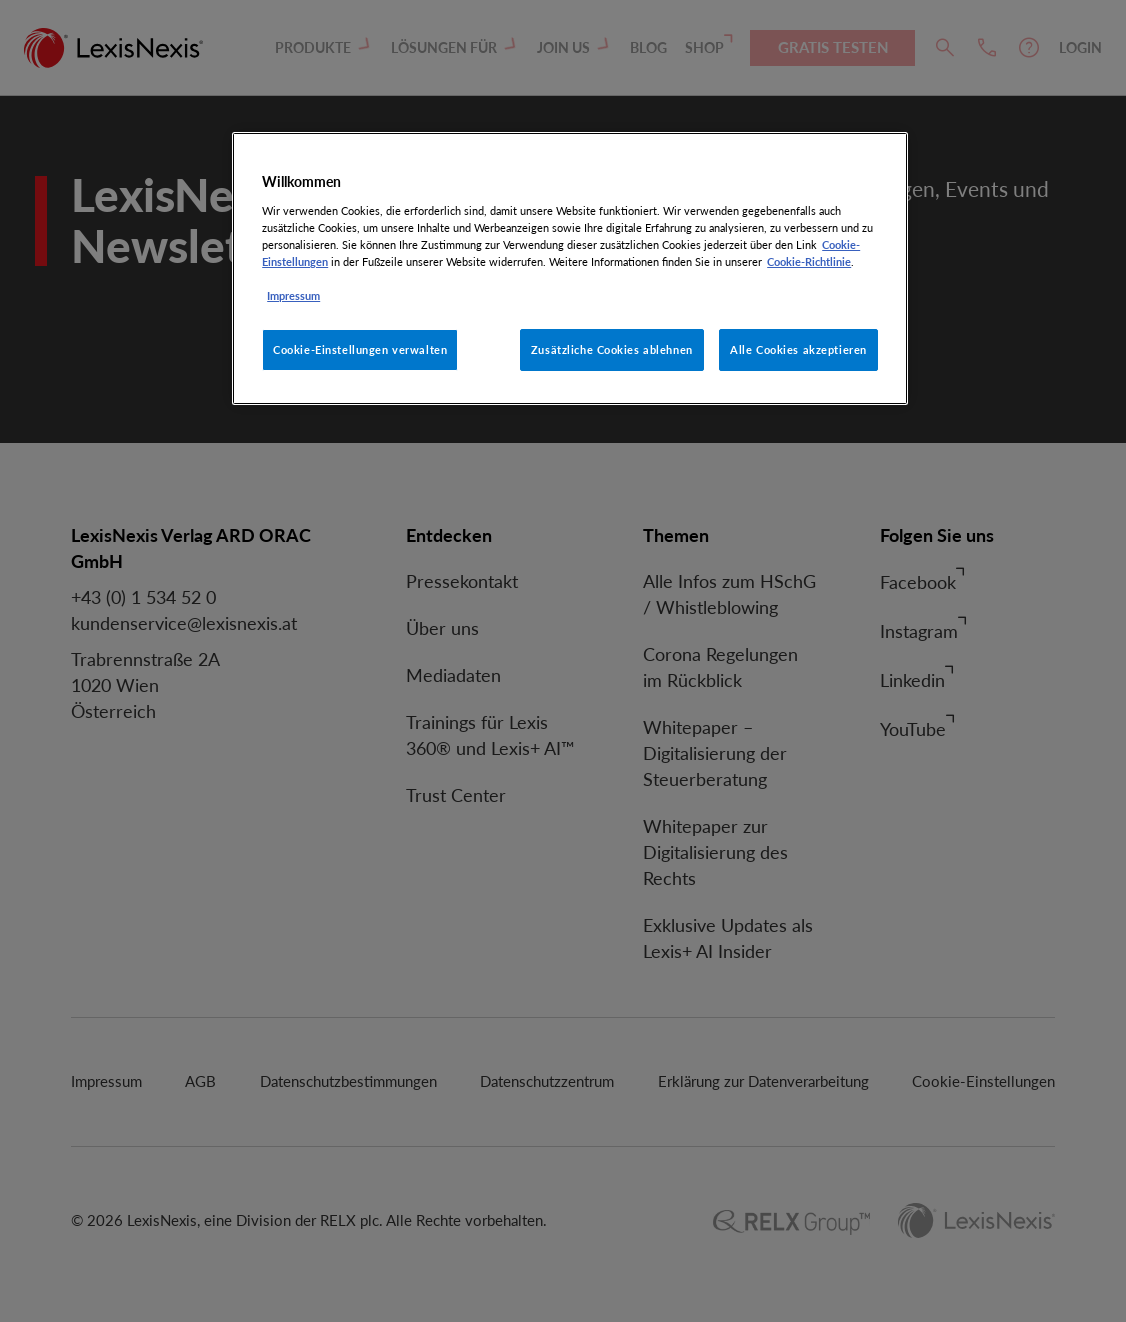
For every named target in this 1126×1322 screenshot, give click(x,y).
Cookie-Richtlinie (809, 261)
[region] (570, 268)
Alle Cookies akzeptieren (798, 349)
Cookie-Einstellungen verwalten (360, 349)
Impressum (293, 295)
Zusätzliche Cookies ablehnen (612, 349)
